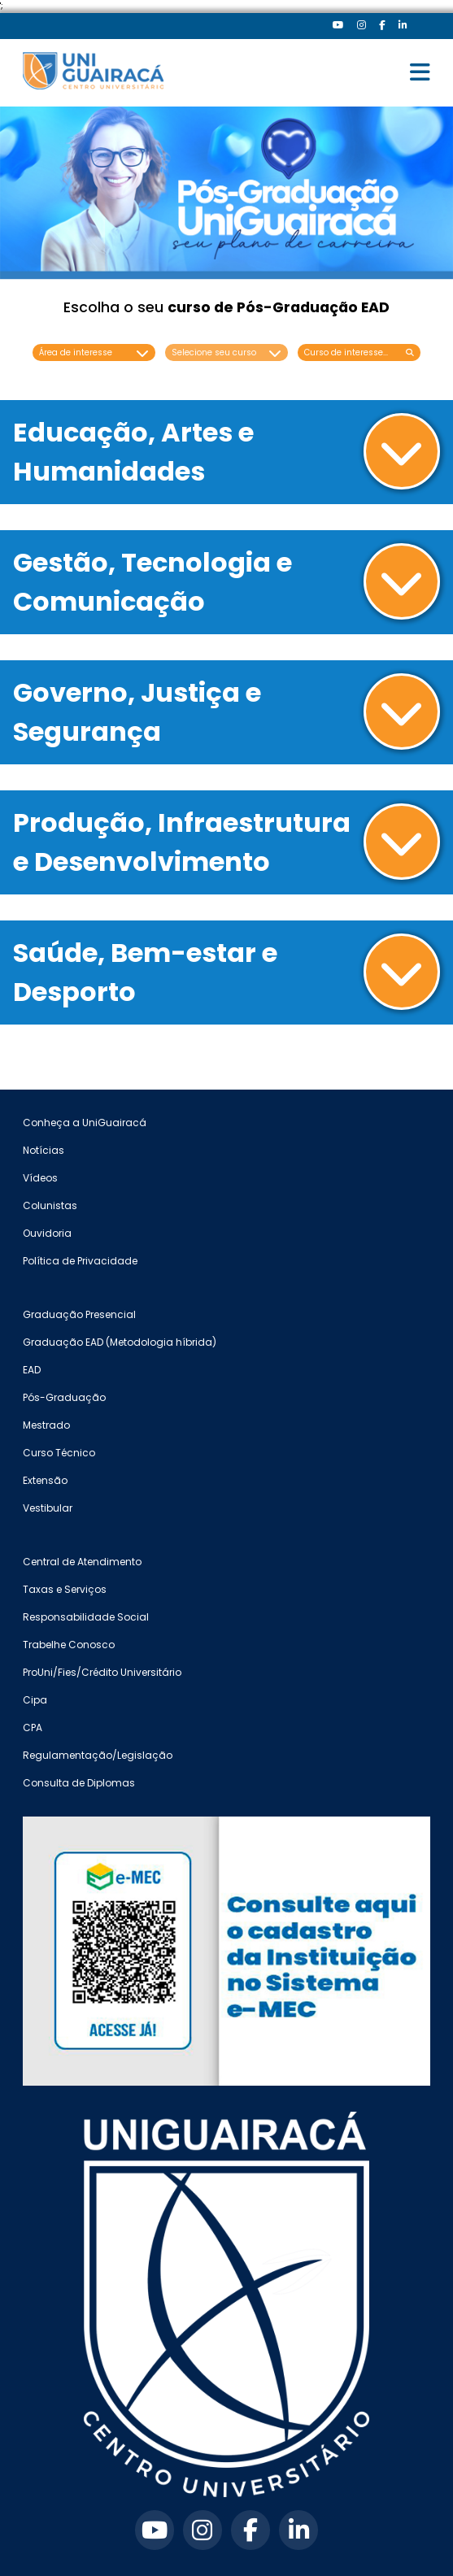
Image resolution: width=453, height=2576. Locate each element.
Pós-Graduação (64, 1397)
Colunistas (50, 1205)
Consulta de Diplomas (79, 1783)
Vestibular (47, 1508)
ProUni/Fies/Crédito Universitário (102, 1672)
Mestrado (46, 1425)
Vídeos (40, 1178)
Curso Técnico (59, 1453)
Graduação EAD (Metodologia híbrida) (119, 1342)
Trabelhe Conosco (69, 1644)
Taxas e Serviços (65, 1589)
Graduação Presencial (79, 1314)
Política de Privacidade (80, 1261)
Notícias (43, 1150)
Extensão (45, 1480)
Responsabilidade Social (86, 1617)
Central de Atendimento (82, 1562)
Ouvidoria (47, 1233)
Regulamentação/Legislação (97, 1755)
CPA (32, 1727)
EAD (32, 1370)
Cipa (35, 1700)
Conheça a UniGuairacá (84, 1122)
